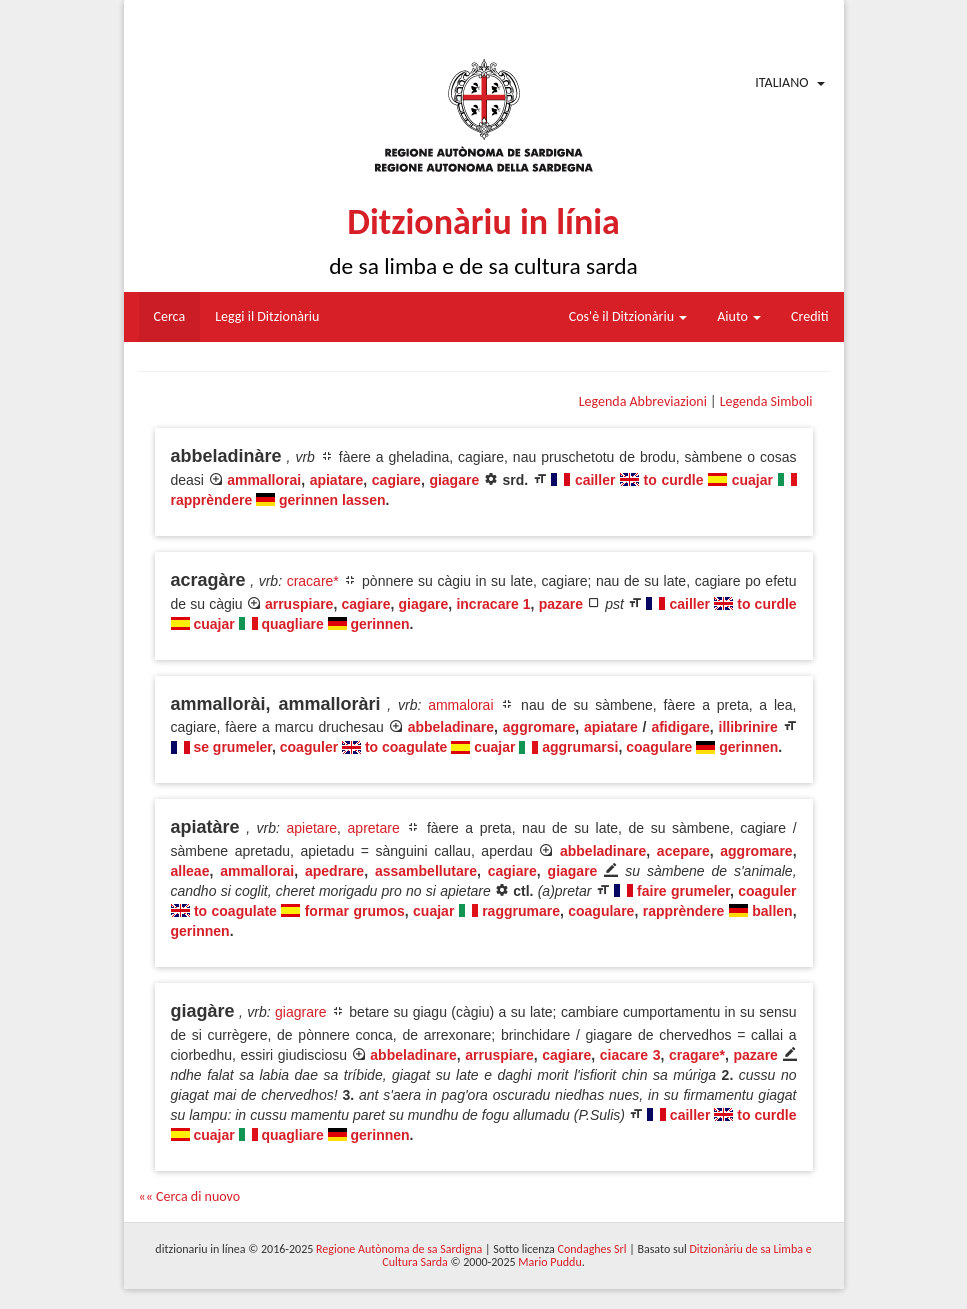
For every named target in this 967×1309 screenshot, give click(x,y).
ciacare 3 (630, 1055)
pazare (561, 604)
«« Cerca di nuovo (190, 1196)
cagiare (396, 480)
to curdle (674, 480)
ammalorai (460, 705)
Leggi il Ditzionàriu (267, 316)
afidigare (680, 727)
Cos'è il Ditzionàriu (628, 316)
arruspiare (299, 604)
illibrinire (748, 727)
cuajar (752, 480)
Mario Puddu (549, 1262)
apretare (374, 828)
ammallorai (264, 480)
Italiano (781, 82)
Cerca (170, 316)
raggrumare (521, 911)
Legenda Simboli (766, 401)
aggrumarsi (580, 747)
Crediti (810, 316)
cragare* (697, 1055)
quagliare (292, 624)
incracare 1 (493, 604)
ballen (772, 911)
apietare (312, 828)
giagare (454, 480)
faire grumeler (683, 891)
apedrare (334, 871)
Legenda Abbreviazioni (643, 401)
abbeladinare (451, 727)
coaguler (309, 747)
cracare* (313, 581)
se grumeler (232, 747)
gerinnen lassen (332, 500)
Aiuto (739, 316)
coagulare (659, 747)
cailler (595, 480)
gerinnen (379, 624)
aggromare (539, 727)
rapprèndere (212, 500)
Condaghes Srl (592, 1249)
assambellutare (426, 871)
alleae (190, 871)
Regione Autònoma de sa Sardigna (399, 1249)
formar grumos (355, 911)
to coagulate (406, 747)
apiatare (337, 480)
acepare (683, 851)
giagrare (300, 1012)
